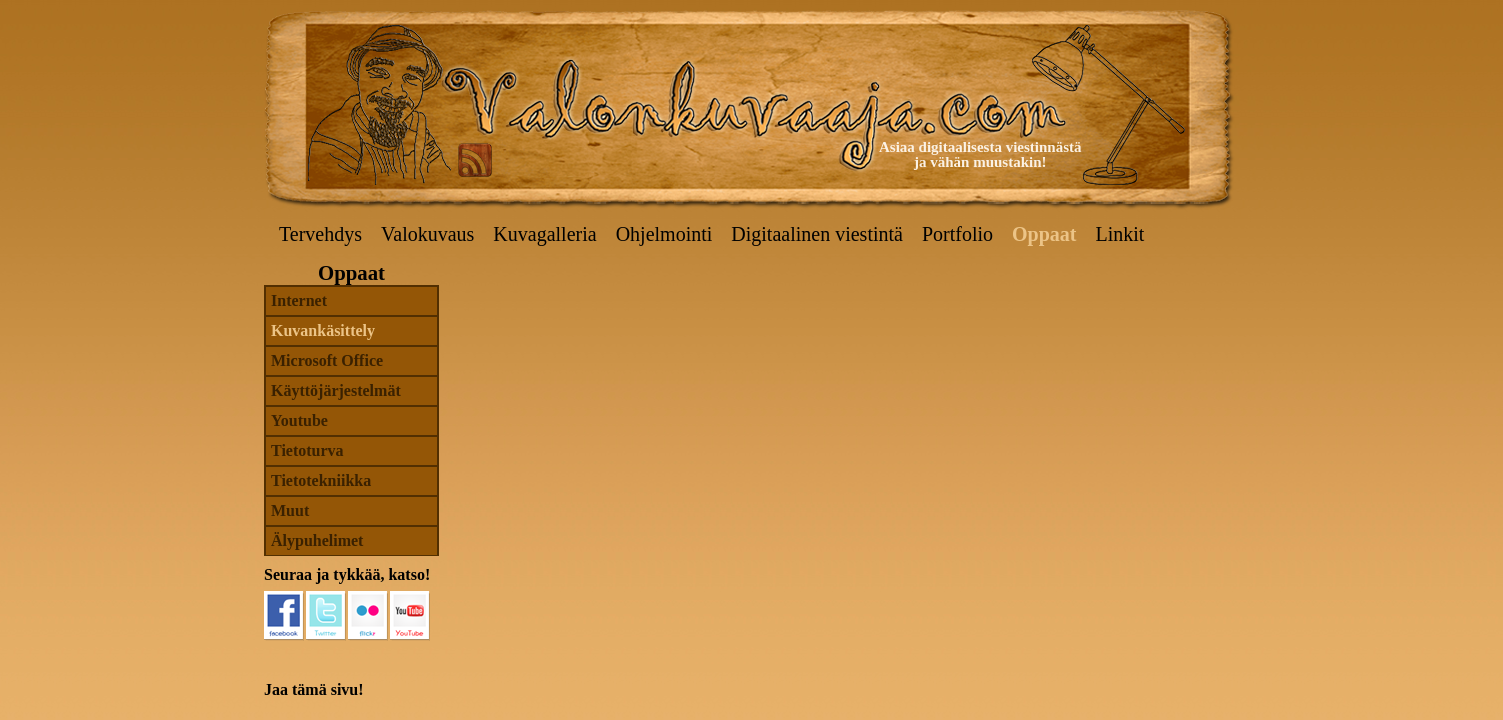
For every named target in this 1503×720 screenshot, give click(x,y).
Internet (299, 300)
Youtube (299, 420)
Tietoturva (307, 450)
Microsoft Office (327, 360)
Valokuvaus (427, 234)
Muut (290, 510)
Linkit (1120, 234)
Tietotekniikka (321, 480)
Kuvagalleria (544, 234)
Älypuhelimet (317, 540)
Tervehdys (320, 234)
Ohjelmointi (664, 234)
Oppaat (1044, 234)
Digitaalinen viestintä (817, 234)
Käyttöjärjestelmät (336, 390)
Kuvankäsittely (323, 330)
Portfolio (957, 234)
